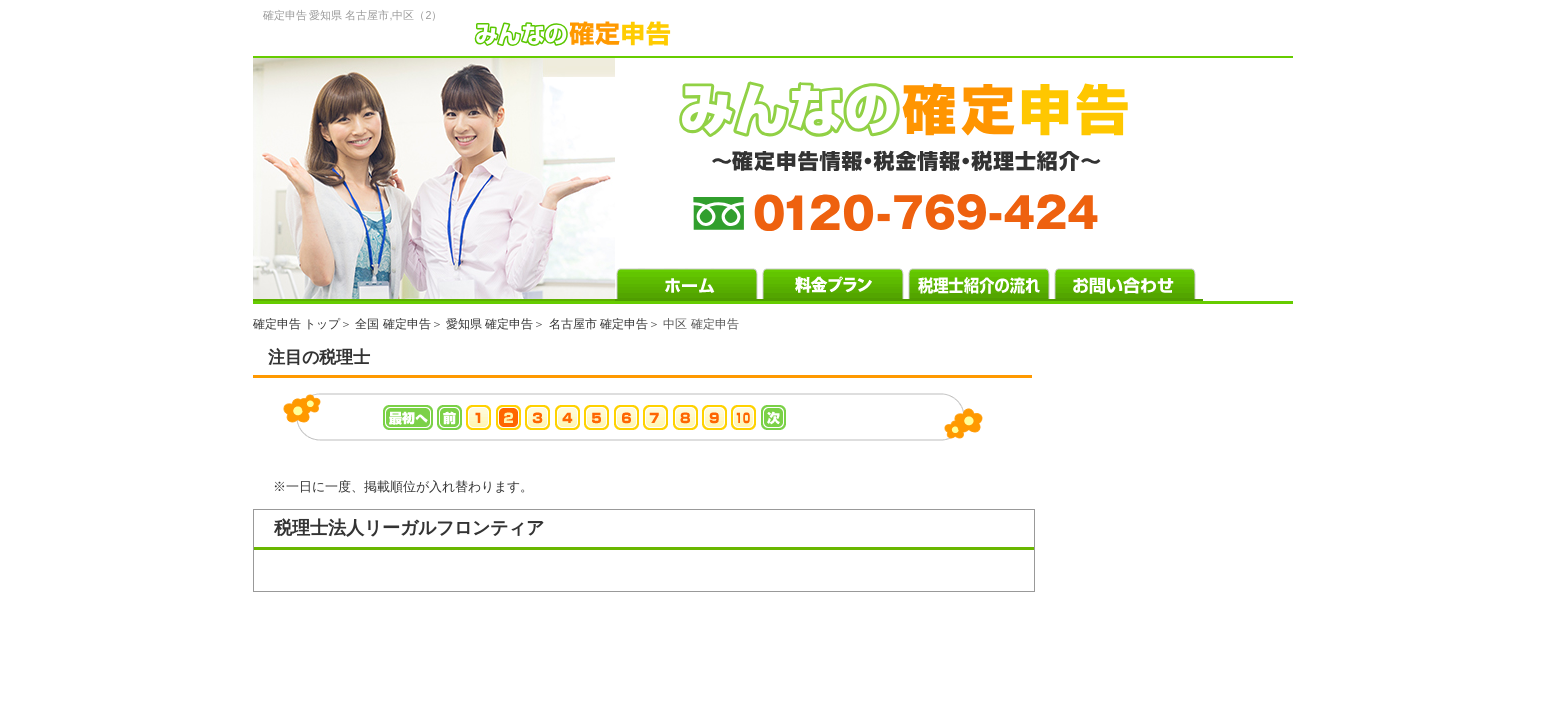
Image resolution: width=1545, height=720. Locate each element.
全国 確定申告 (392, 324)
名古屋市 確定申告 (598, 324)
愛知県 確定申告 (489, 324)
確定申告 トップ (296, 324)
